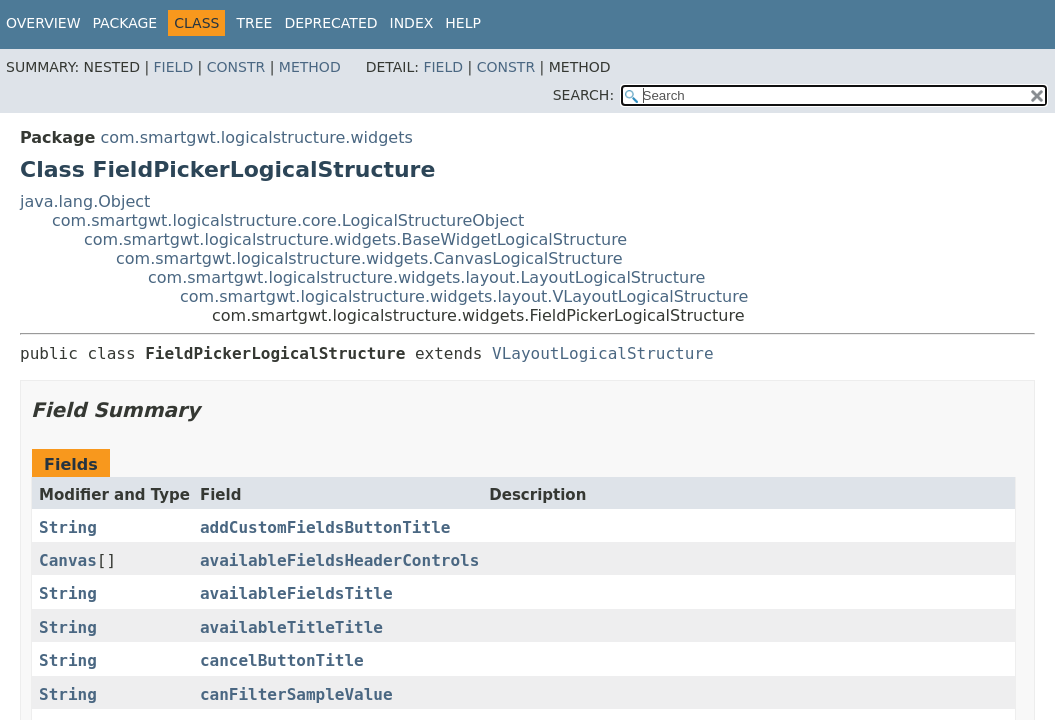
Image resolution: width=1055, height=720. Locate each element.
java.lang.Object (85, 201)
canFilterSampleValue (296, 694)
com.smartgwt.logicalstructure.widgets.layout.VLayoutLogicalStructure (464, 296)
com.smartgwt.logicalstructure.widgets (256, 137)
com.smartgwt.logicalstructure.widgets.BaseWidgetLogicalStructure (355, 239)
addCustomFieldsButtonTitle (325, 527)
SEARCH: (583, 95)
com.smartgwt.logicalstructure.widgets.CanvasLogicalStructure (369, 258)
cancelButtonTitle (282, 660)
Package (125, 23)
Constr (236, 67)
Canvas (68, 560)
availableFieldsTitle (296, 593)
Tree (254, 23)
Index (412, 23)
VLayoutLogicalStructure (603, 353)
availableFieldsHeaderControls (339, 560)
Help (463, 23)
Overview (43, 23)
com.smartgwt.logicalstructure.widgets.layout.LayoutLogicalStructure (426, 277)
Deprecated (330, 23)
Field (174, 67)
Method (310, 67)
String (68, 527)
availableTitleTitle (291, 627)
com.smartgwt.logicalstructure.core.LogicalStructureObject (288, 220)
